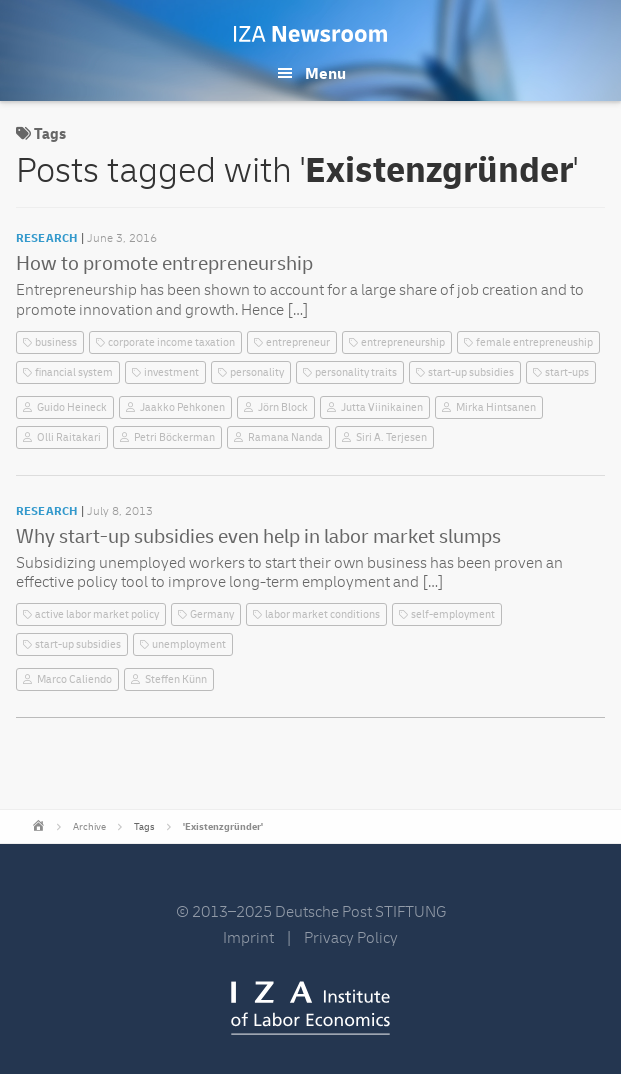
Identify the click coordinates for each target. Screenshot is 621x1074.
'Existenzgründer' (223, 827)
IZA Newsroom (310, 34)
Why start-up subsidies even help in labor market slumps (258, 536)
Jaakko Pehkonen (182, 407)
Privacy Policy (351, 938)
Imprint (248, 938)
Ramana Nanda (285, 437)
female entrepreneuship (534, 342)
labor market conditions (322, 614)
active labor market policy (97, 614)
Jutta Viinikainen (382, 407)
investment (171, 372)
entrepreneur (298, 342)
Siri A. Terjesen (391, 437)
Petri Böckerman (174, 437)
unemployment (189, 644)
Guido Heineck (72, 407)
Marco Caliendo (74, 679)
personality (257, 372)
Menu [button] (325, 74)
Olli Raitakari (69, 437)
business (56, 342)
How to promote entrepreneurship (164, 263)
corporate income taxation (171, 342)
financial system (74, 372)
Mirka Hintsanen (496, 407)
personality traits (356, 372)
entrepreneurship (403, 342)
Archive (89, 827)
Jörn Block (283, 407)
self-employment (453, 614)
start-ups (567, 372)
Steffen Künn (176, 679)
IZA (310, 1008)
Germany (212, 614)
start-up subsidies (471, 372)
